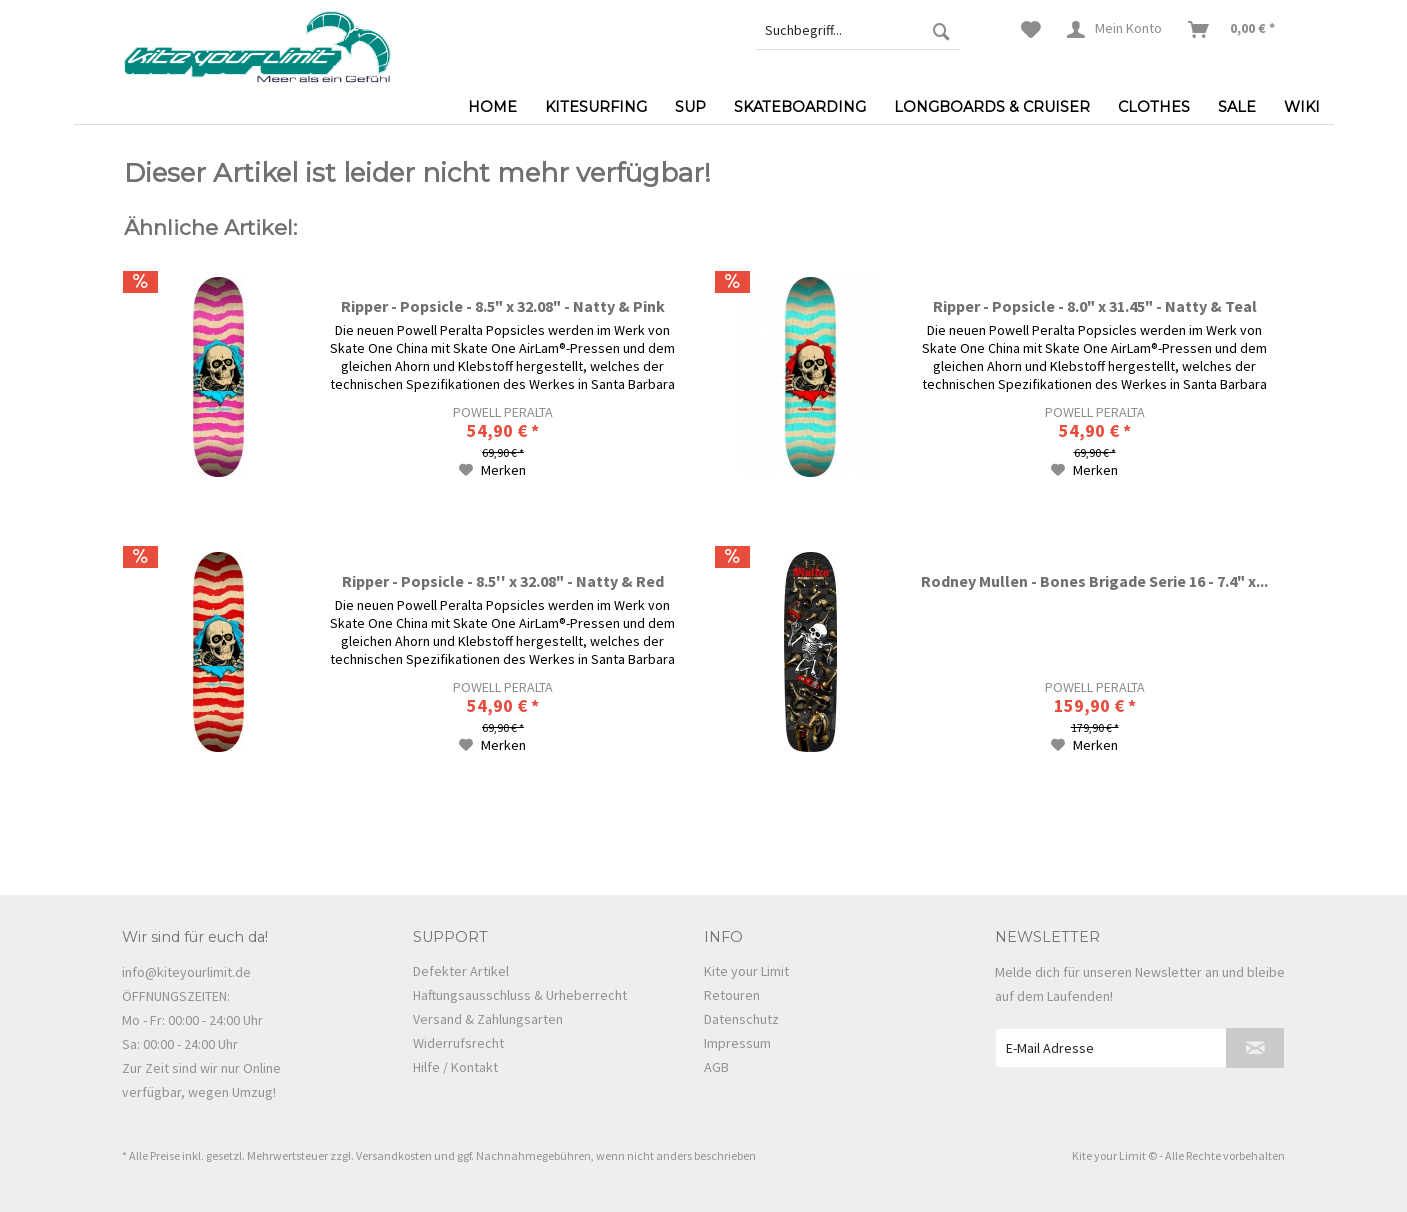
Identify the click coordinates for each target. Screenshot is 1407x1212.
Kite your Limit (746, 971)
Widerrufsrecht (458, 1043)
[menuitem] (858, 30)
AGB (716, 1067)
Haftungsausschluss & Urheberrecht (520, 995)
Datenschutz (741, 1019)
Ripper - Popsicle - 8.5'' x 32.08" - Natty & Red (503, 581)
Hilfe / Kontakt (455, 1067)
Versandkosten (394, 1155)
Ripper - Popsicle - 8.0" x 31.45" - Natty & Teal (1095, 306)
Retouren (732, 995)
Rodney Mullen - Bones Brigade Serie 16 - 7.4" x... (1094, 581)
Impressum (737, 1043)
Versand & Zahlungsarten (488, 1019)
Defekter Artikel (461, 971)
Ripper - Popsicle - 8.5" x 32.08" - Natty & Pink (503, 306)
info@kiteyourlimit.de (186, 972)
